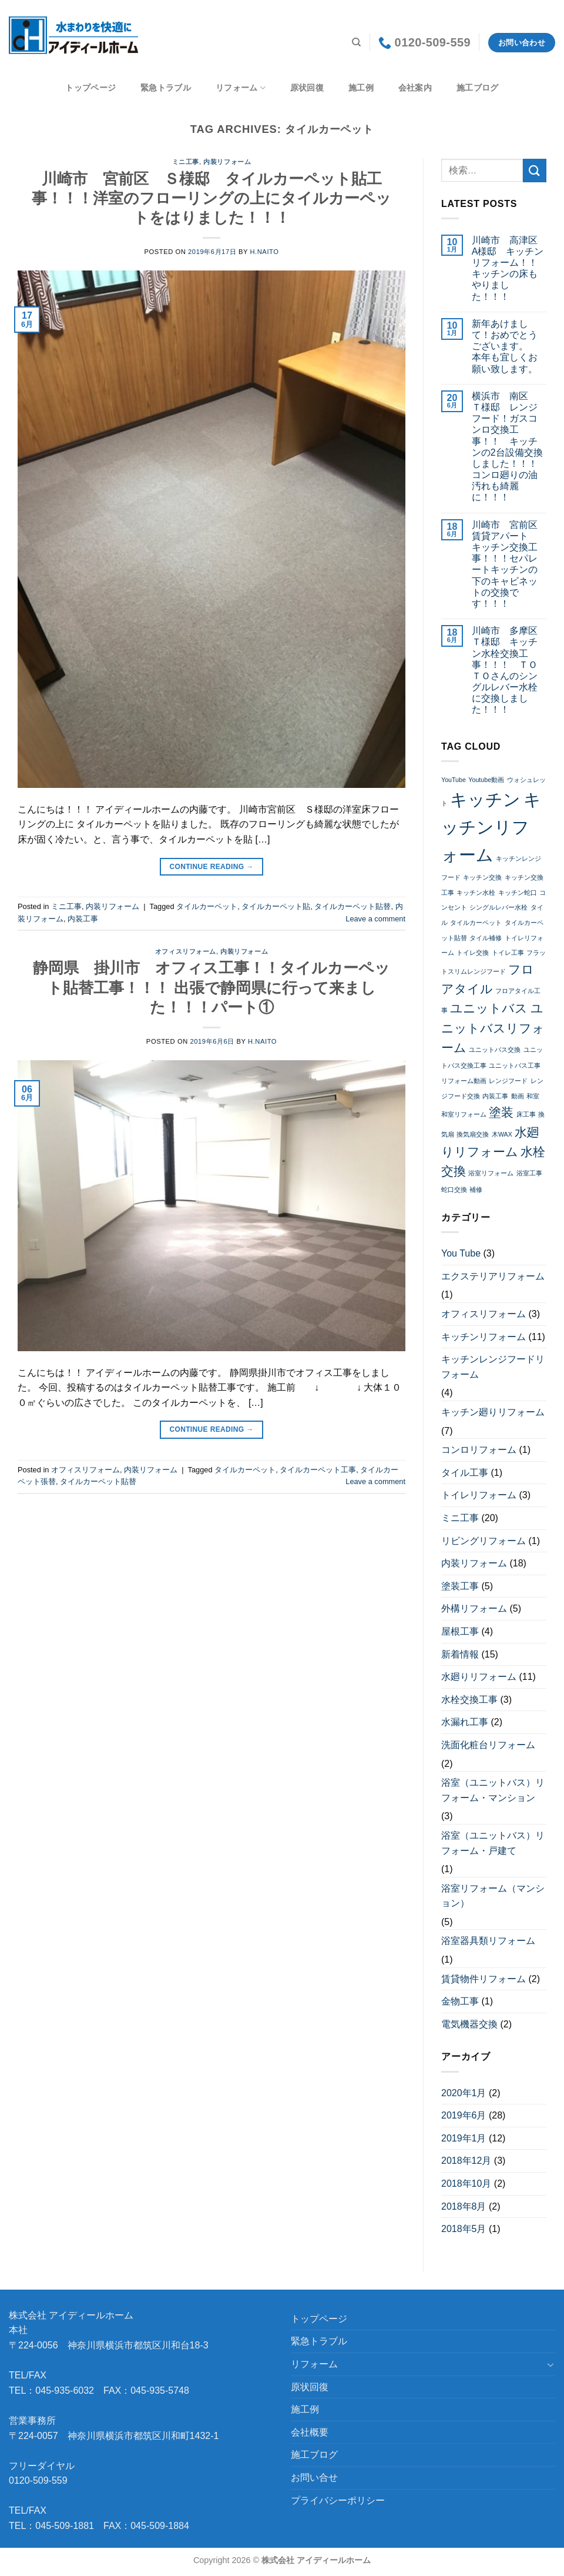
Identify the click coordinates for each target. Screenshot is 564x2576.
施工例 (361, 87)
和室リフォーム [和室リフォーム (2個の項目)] (463, 1114)
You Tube (461, 1253)
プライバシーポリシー (338, 2500)
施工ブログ (477, 87)
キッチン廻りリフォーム (493, 1412)
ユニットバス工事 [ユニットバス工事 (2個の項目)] (514, 1065)
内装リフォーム (227, 161)
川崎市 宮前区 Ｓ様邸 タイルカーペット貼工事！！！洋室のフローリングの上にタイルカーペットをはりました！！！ (211, 198)
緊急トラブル (165, 87)
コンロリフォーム (478, 1450)
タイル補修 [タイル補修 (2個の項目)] (485, 937)
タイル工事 (464, 1473)
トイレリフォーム (478, 1495)
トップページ (90, 87)
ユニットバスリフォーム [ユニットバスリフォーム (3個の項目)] (493, 1027)
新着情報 (460, 1654)
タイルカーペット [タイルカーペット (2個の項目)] (476, 922)
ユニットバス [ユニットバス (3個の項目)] (489, 1008)
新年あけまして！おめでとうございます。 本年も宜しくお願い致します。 (505, 346)
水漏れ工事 (464, 1722)
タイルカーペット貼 (275, 906)
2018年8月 (463, 2206)
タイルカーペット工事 (318, 1469)
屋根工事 (460, 1631)
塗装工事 (460, 1586)
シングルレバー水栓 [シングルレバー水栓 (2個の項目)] (498, 907)
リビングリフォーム (483, 1541)
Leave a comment (375, 918)
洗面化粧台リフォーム (488, 1745)
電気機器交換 (469, 2024)
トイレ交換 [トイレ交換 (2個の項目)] (472, 952)
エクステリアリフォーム (493, 1276)
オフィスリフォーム (185, 951)
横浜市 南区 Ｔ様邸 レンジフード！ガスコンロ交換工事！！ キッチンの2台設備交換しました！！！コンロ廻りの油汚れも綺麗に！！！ (507, 447)
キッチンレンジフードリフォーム (493, 1366)
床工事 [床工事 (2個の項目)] (526, 1114)
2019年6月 (463, 2115)
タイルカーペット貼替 (352, 906)
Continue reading (211, 867)
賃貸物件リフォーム (483, 1979)
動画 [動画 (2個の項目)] (517, 1096)
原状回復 (307, 87)
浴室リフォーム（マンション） (493, 1896)
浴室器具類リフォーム (488, 1941)
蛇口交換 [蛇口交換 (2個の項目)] (454, 1189)
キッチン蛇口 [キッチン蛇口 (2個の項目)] (517, 892)
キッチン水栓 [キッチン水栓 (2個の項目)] (475, 892)
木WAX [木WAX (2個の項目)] (502, 1134)
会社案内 (415, 87)
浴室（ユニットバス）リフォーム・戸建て (493, 1843)
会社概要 (309, 2432)
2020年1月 (463, 2093)
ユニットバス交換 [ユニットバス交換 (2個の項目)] (495, 1049)
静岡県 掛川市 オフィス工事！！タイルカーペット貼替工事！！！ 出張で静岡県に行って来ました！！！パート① (211, 987)
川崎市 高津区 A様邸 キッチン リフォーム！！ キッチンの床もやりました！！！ (509, 268)
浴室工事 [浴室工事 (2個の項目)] (529, 1173)
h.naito (264, 251)
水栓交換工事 (469, 1700)
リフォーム (241, 87)
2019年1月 (463, 2138)
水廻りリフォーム (478, 1677)
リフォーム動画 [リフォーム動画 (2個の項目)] (463, 1080)
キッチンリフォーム (483, 1337)
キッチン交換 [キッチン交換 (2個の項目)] (482, 877)
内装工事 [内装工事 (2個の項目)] (495, 1096)
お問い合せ (314, 2478)
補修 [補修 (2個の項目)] (475, 1189)
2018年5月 (463, 2229)
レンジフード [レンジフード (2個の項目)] (508, 1080)
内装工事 (83, 918)
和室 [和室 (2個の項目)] (532, 1096)
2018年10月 (466, 2184)
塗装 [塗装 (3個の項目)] (501, 1112)
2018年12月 (466, 2161)
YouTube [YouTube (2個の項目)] (453, 779)
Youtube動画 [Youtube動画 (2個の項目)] (486, 779)
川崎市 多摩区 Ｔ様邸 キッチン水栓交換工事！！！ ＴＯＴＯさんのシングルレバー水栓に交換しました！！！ (509, 670)
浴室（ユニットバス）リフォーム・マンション (493, 1790)
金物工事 (460, 2001)
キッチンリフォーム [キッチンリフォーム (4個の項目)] (491, 827)
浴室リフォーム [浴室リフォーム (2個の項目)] (490, 1173)
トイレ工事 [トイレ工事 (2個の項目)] (508, 952)
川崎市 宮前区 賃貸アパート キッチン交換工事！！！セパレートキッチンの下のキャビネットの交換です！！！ (509, 564)
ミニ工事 (185, 161)
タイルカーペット (206, 906)
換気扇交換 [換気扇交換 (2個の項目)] (472, 1134)
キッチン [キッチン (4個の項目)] (485, 799)
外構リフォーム (474, 1608)
